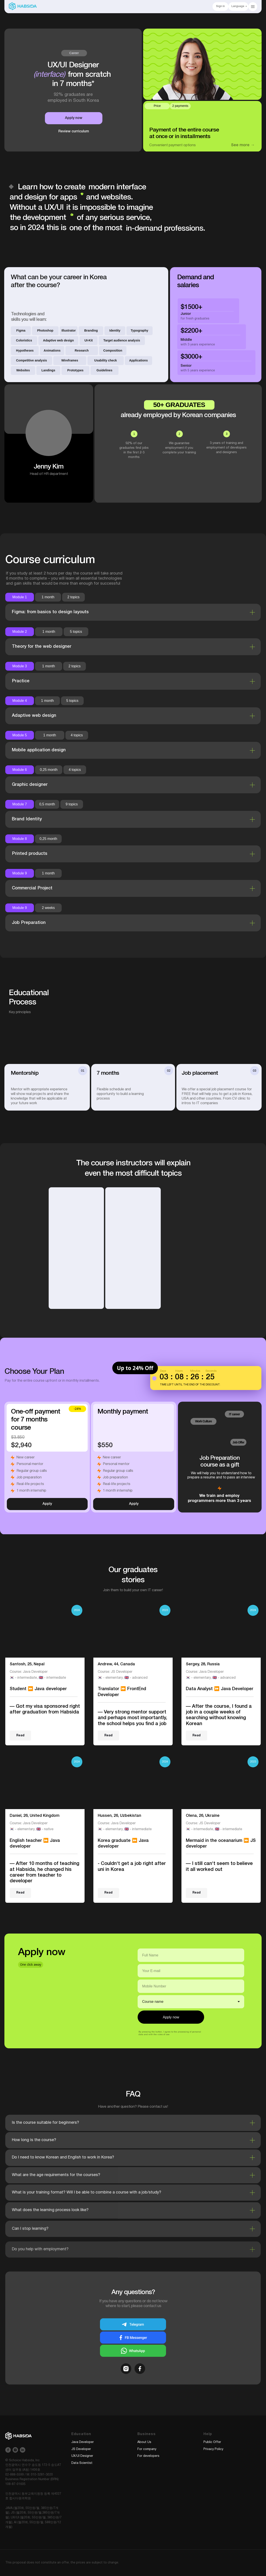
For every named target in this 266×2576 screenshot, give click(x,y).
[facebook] (8, 2450)
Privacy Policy (213, 2449)
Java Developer (82, 2442)
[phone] (191, 1986)
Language (237, 6)
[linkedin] (22, 2450)
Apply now (73, 118)
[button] (252, 6)
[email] (191, 1970)
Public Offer (212, 2442)
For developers (148, 2456)
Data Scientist (81, 2463)
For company (146, 2449)
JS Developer (81, 2449)
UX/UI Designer (82, 2456)
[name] (191, 1955)
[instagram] (15, 2450)
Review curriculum (73, 131)
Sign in (220, 6)
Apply (47, 1503)
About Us (144, 2442)
